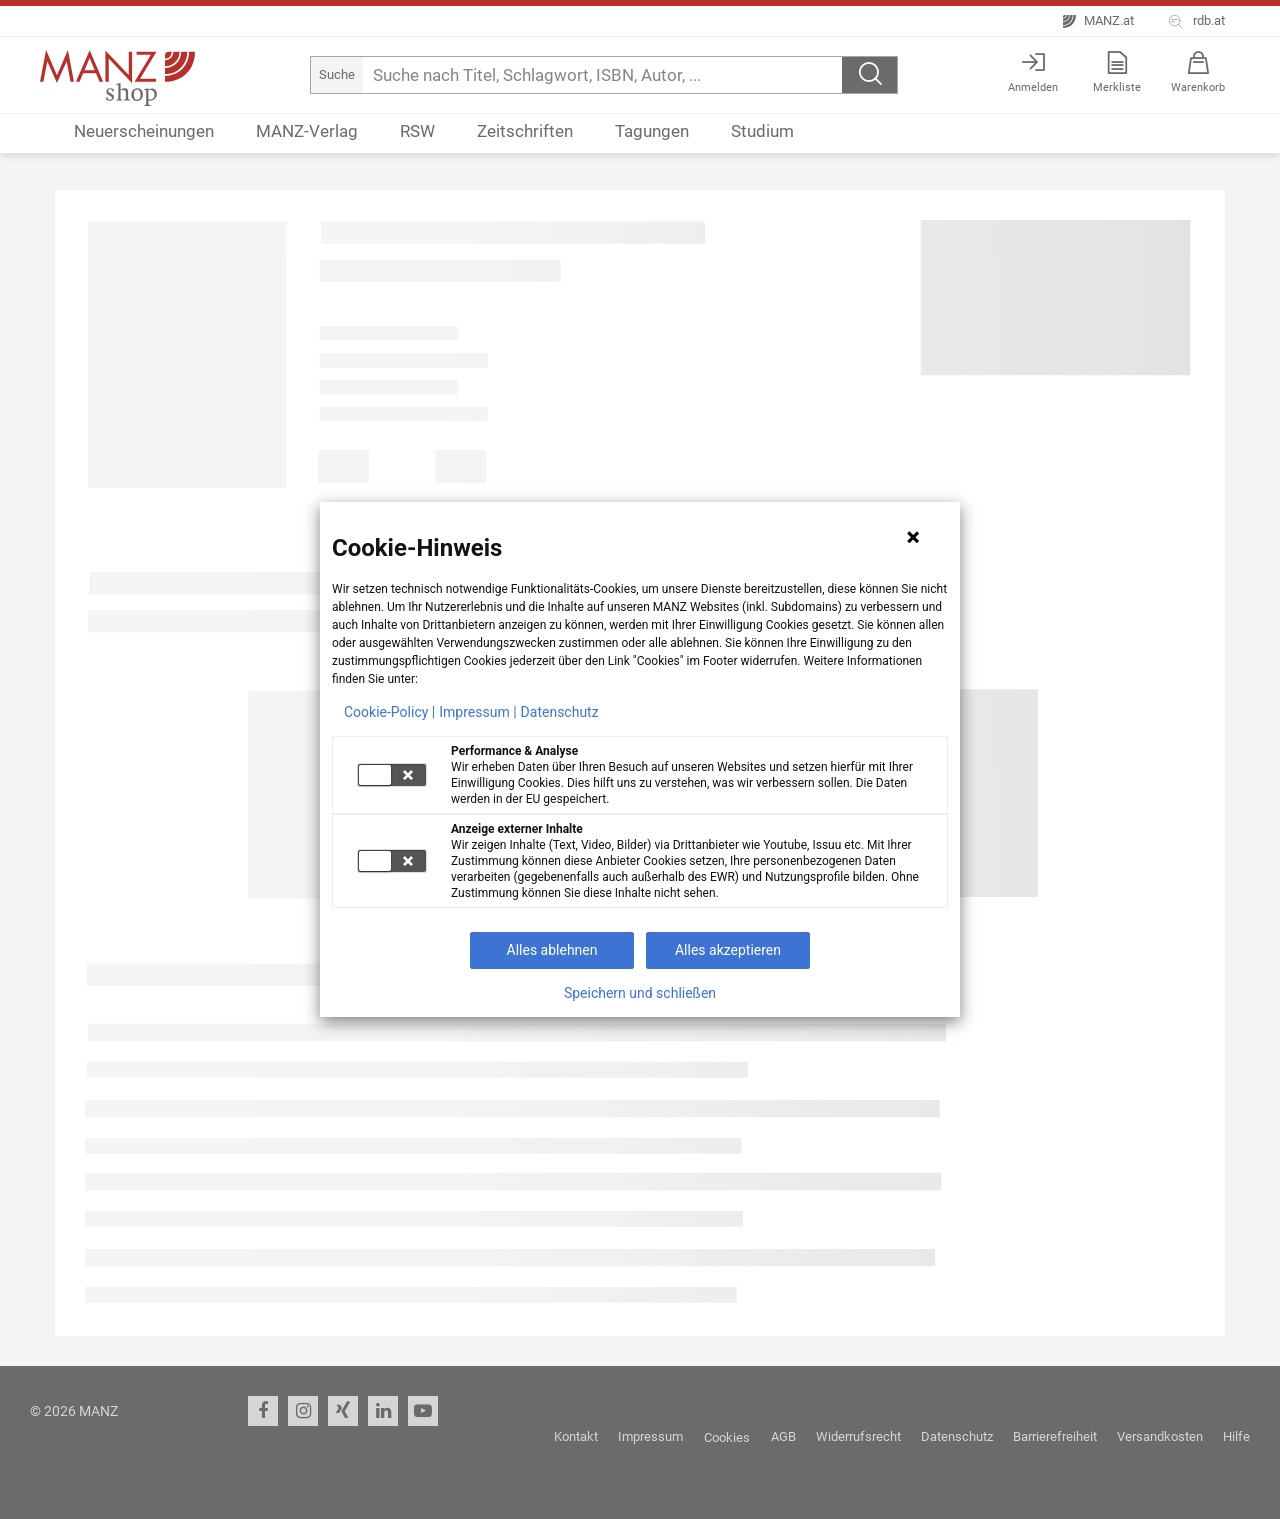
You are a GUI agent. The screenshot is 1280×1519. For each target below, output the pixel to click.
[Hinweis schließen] (913, 537)
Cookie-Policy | (389, 712)
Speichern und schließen (640, 993)
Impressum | (477, 712)
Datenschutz (560, 712)
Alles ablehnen (552, 950)
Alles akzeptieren (728, 950)
